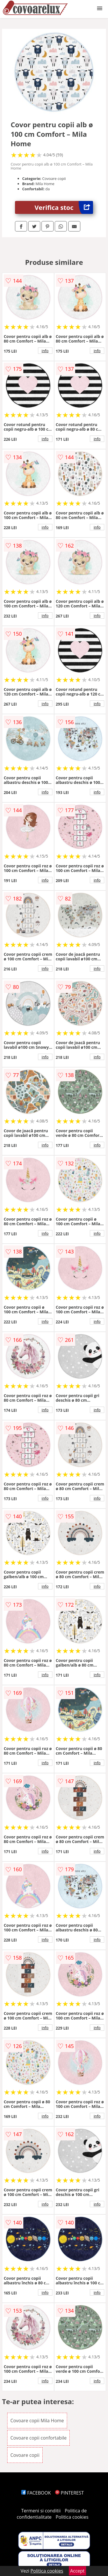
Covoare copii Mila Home (37, 2420)
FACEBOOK (36, 2493)
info (45, 350)
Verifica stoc (64, 207)
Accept (77, 2571)
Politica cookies (72, 2517)
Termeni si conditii (41, 2510)
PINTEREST (69, 2493)
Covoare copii (24, 2455)
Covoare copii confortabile (38, 2438)
